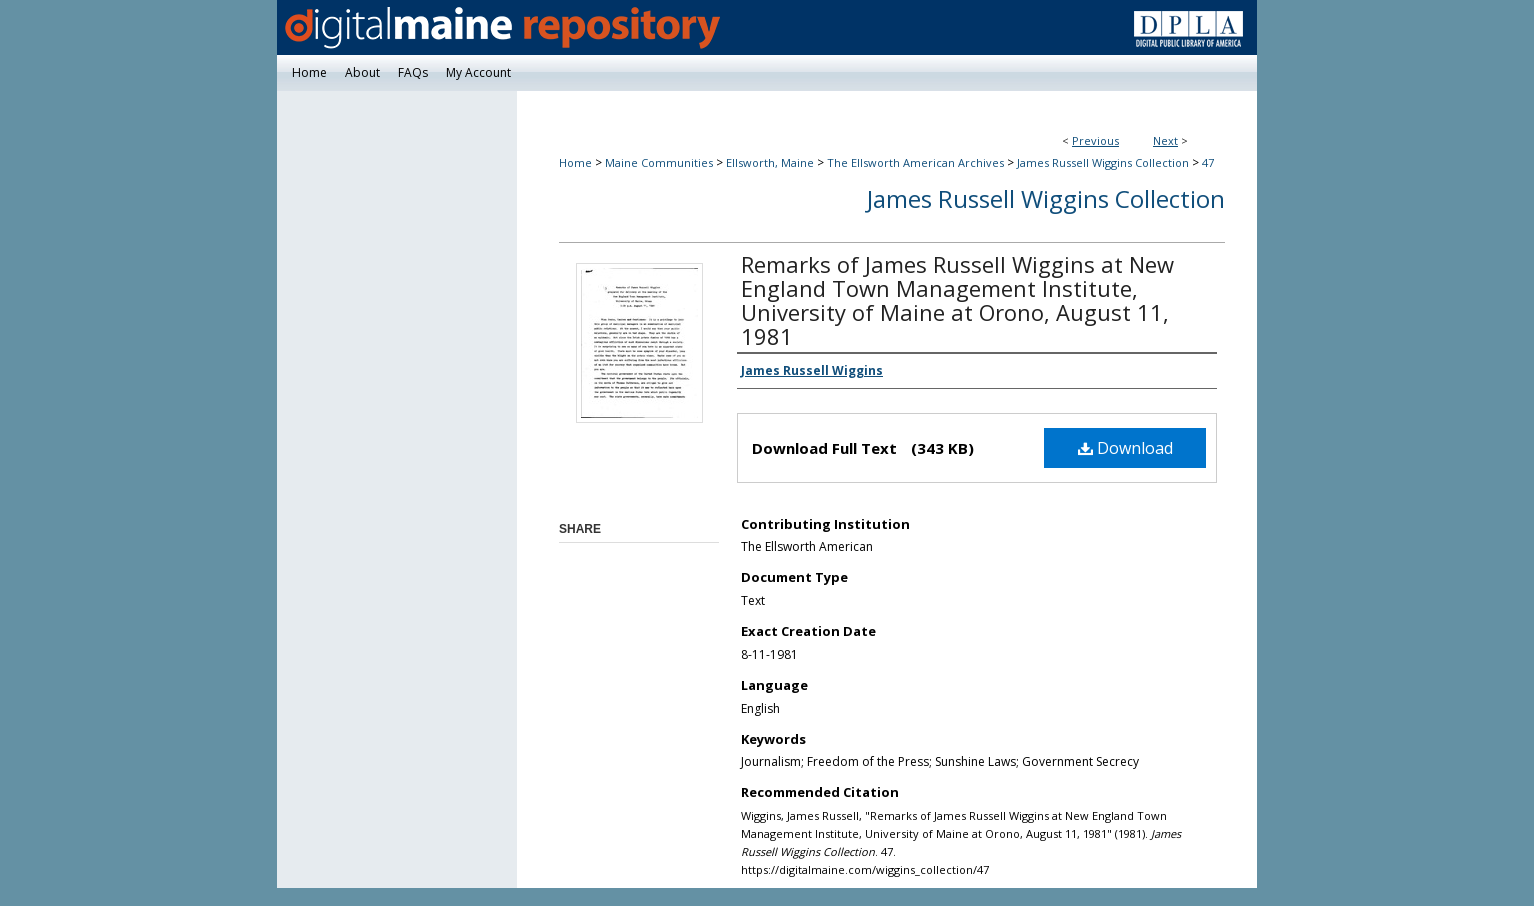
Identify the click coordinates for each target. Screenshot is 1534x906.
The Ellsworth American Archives (915, 162)
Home (575, 162)
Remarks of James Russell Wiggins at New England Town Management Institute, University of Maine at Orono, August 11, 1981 (957, 300)
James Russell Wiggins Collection (1103, 162)
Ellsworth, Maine (770, 162)
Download (1125, 448)
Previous (1095, 140)
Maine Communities (659, 162)
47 (1208, 162)
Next (1165, 140)
